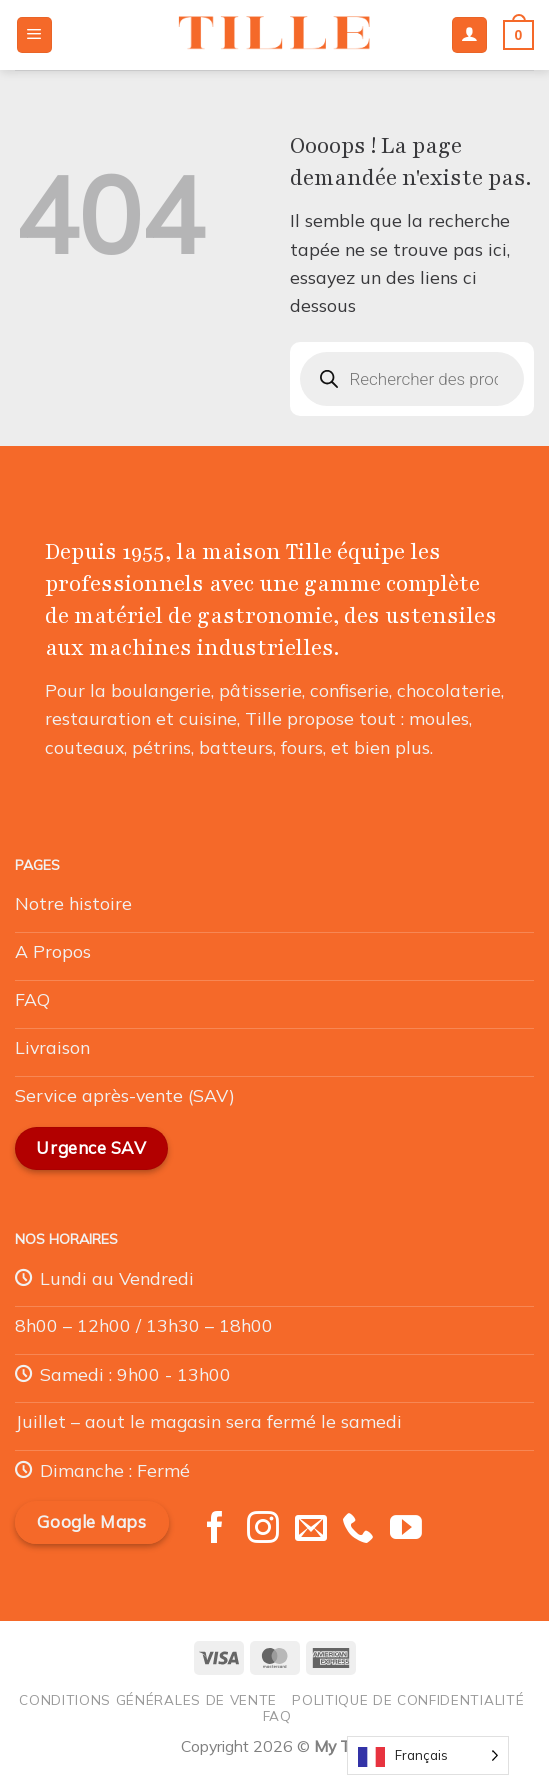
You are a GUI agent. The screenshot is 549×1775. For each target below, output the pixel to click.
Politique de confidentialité (408, 1699)
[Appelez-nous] (358, 1530)
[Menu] (34, 35)
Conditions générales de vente (148, 1699)
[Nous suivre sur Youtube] (406, 1530)
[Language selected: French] (428, 1755)
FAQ (277, 1715)
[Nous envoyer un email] (311, 1530)
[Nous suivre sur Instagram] (263, 1530)
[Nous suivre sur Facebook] (215, 1530)
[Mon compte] (469, 35)
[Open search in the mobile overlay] (412, 379)
